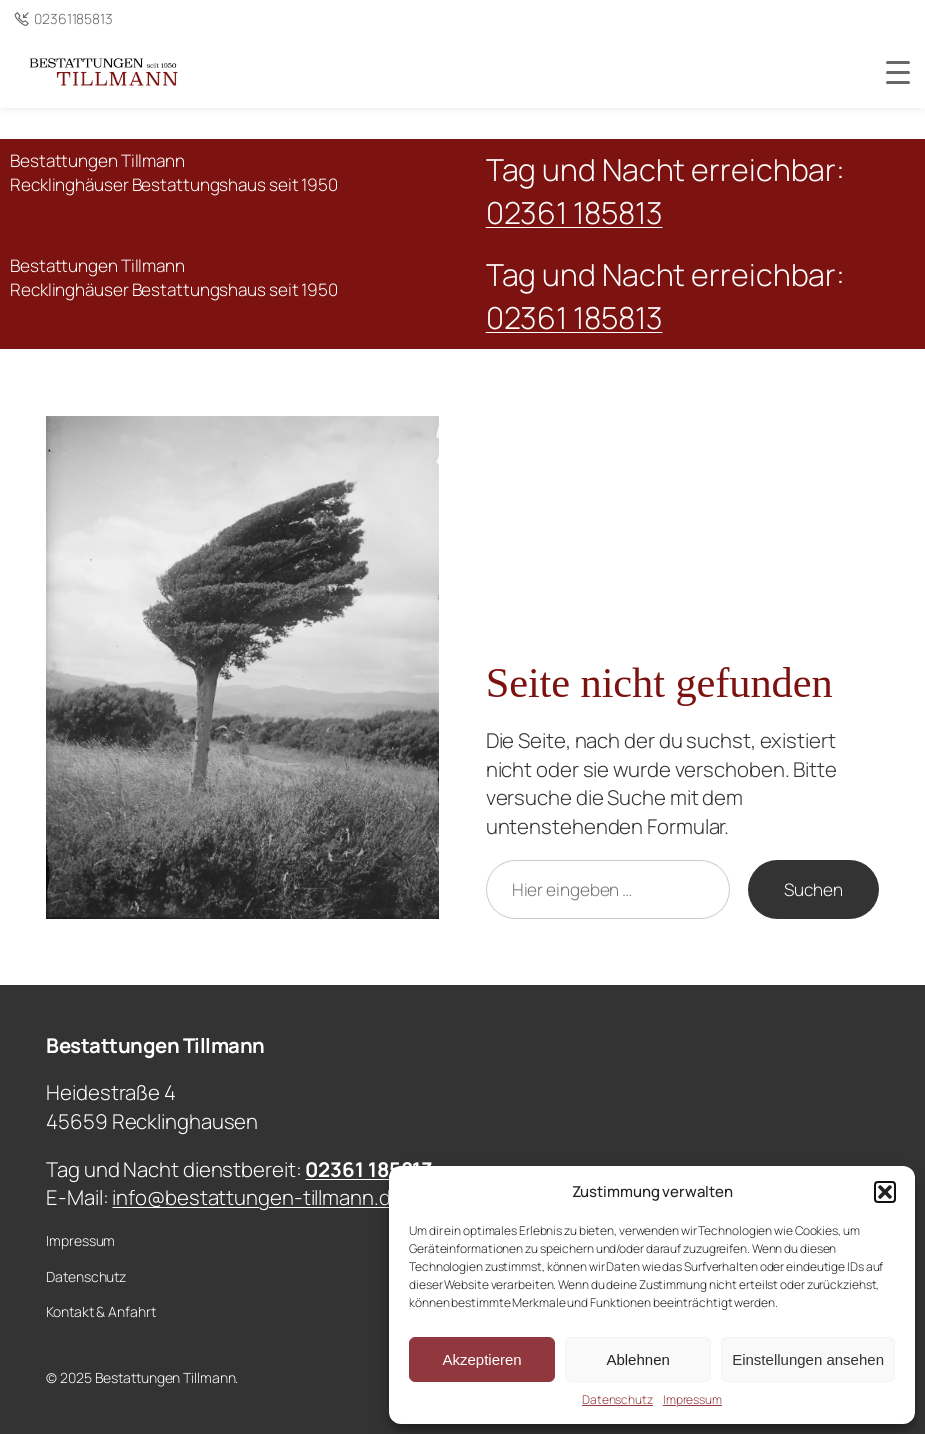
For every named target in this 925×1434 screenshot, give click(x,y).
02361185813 (73, 18)
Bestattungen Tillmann (155, 1045)
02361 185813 (574, 212)
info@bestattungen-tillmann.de (257, 1197)
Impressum (692, 1400)
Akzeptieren (481, 1359)
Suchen (813, 889)
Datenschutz (617, 1400)
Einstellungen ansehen (808, 1359)
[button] (885, 1192)
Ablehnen (637, 1359)
